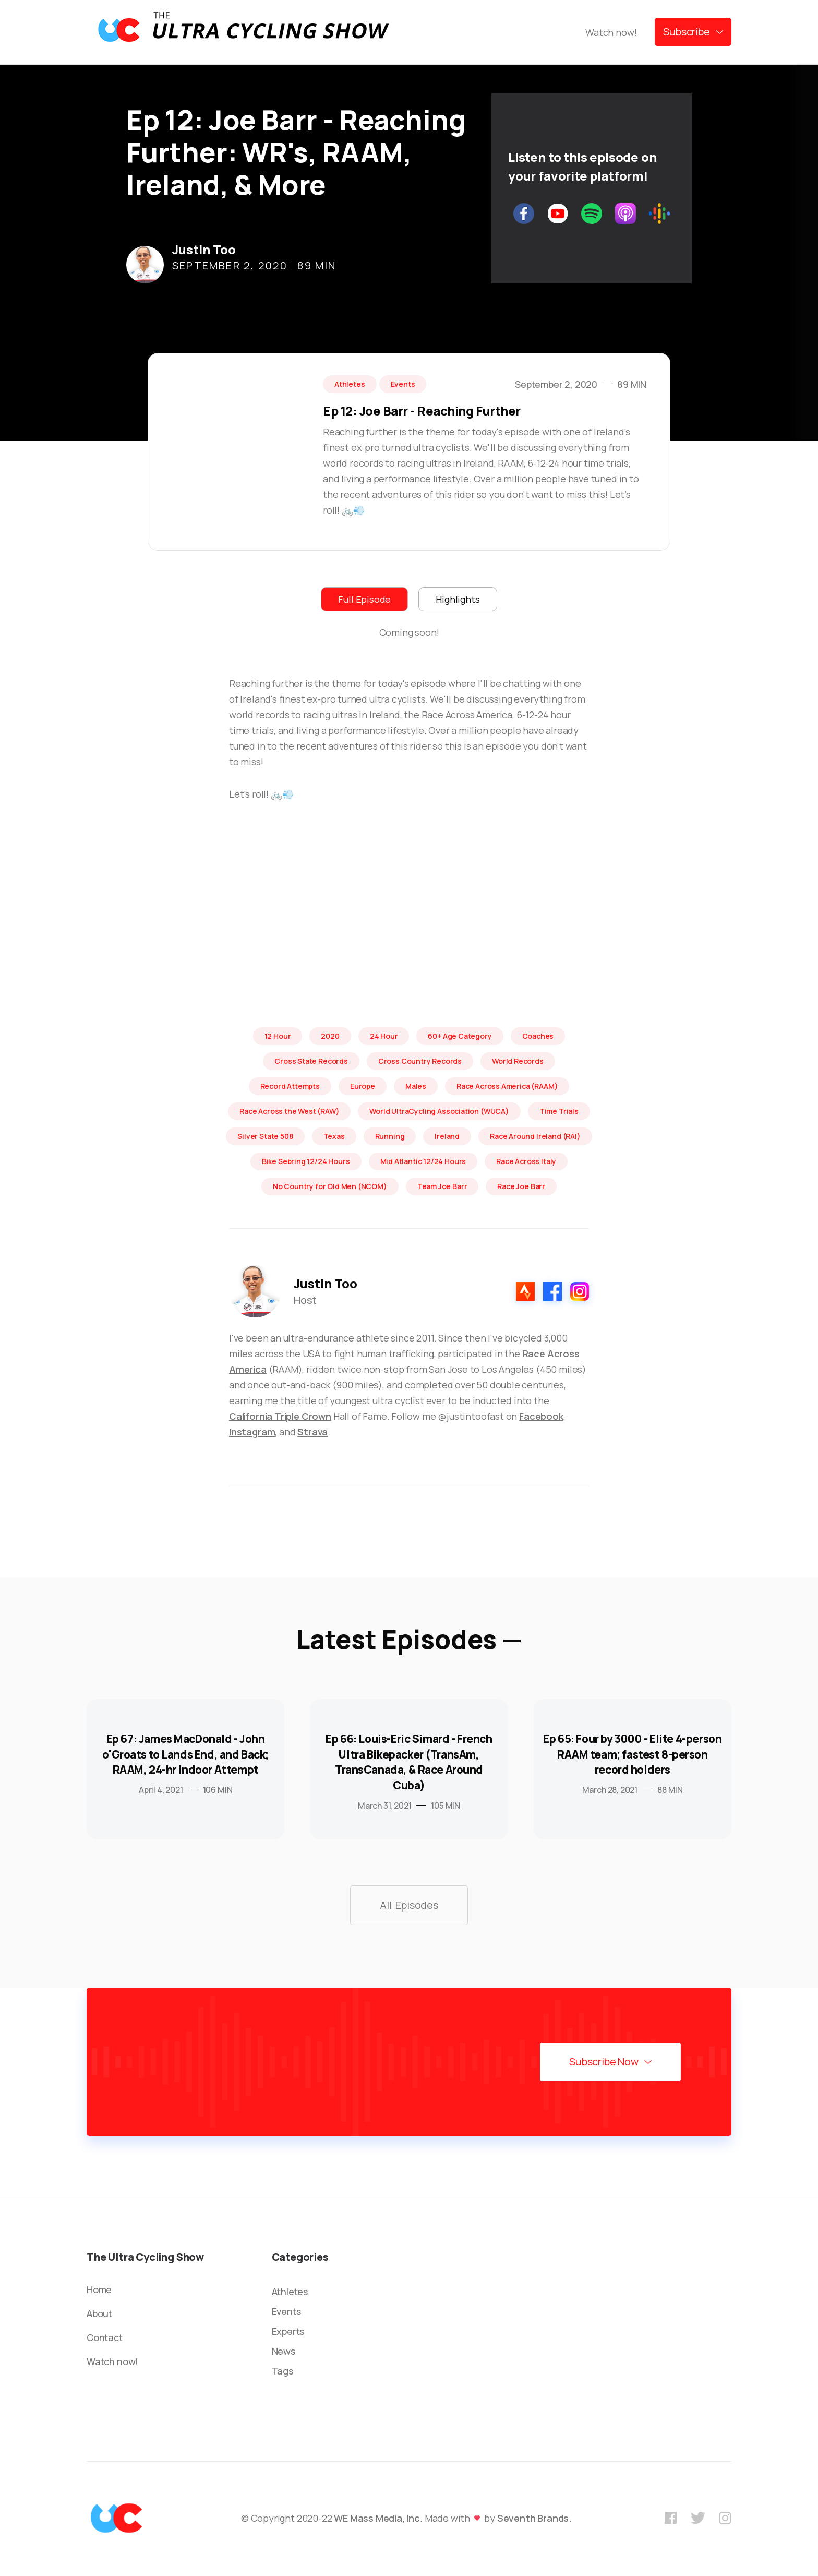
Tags (282, 2371)
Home (99, 2289)
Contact (105, 2337)
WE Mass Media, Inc (377, 2518)
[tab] (364, 599)
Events (286, 2311)
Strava (312, 1432)
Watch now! (610, 32)
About (99, 2313)
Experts (288, 2331)
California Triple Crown (280, 1416)
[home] (243, 32)
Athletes (290, 2291)
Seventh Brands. (534, 2518)
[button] (693, 32)
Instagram (252, 1432)
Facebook (541, 1416)
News (283, 2351)
